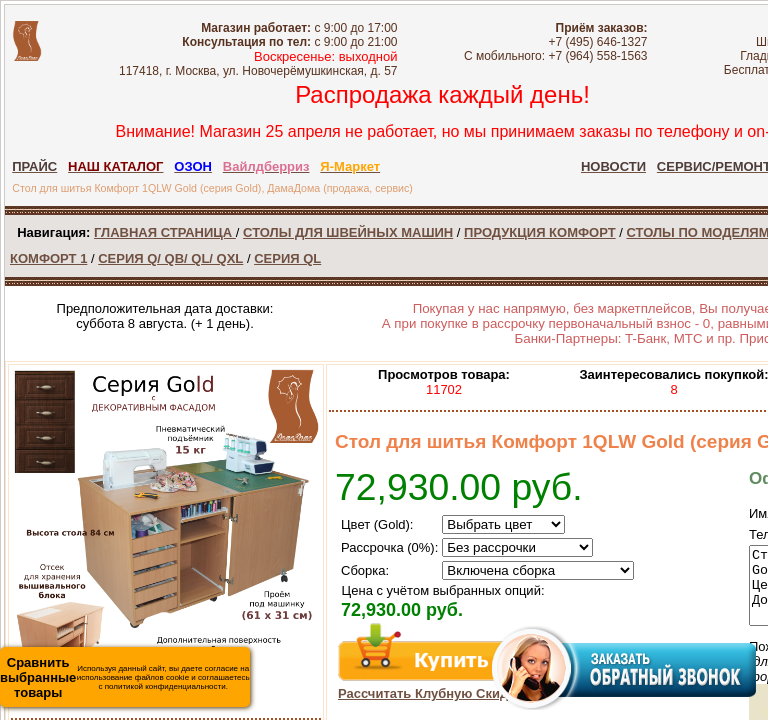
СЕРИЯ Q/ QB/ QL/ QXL (170, 258)
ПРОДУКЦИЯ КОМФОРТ (540, 232)
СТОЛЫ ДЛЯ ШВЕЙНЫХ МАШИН (348, 232)
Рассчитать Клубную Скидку (430, 693)
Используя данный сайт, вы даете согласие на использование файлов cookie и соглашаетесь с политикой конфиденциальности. (125, 677)
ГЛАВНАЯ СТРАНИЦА (165, 232)
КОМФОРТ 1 (48, 258)
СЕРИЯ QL (287, 258)
